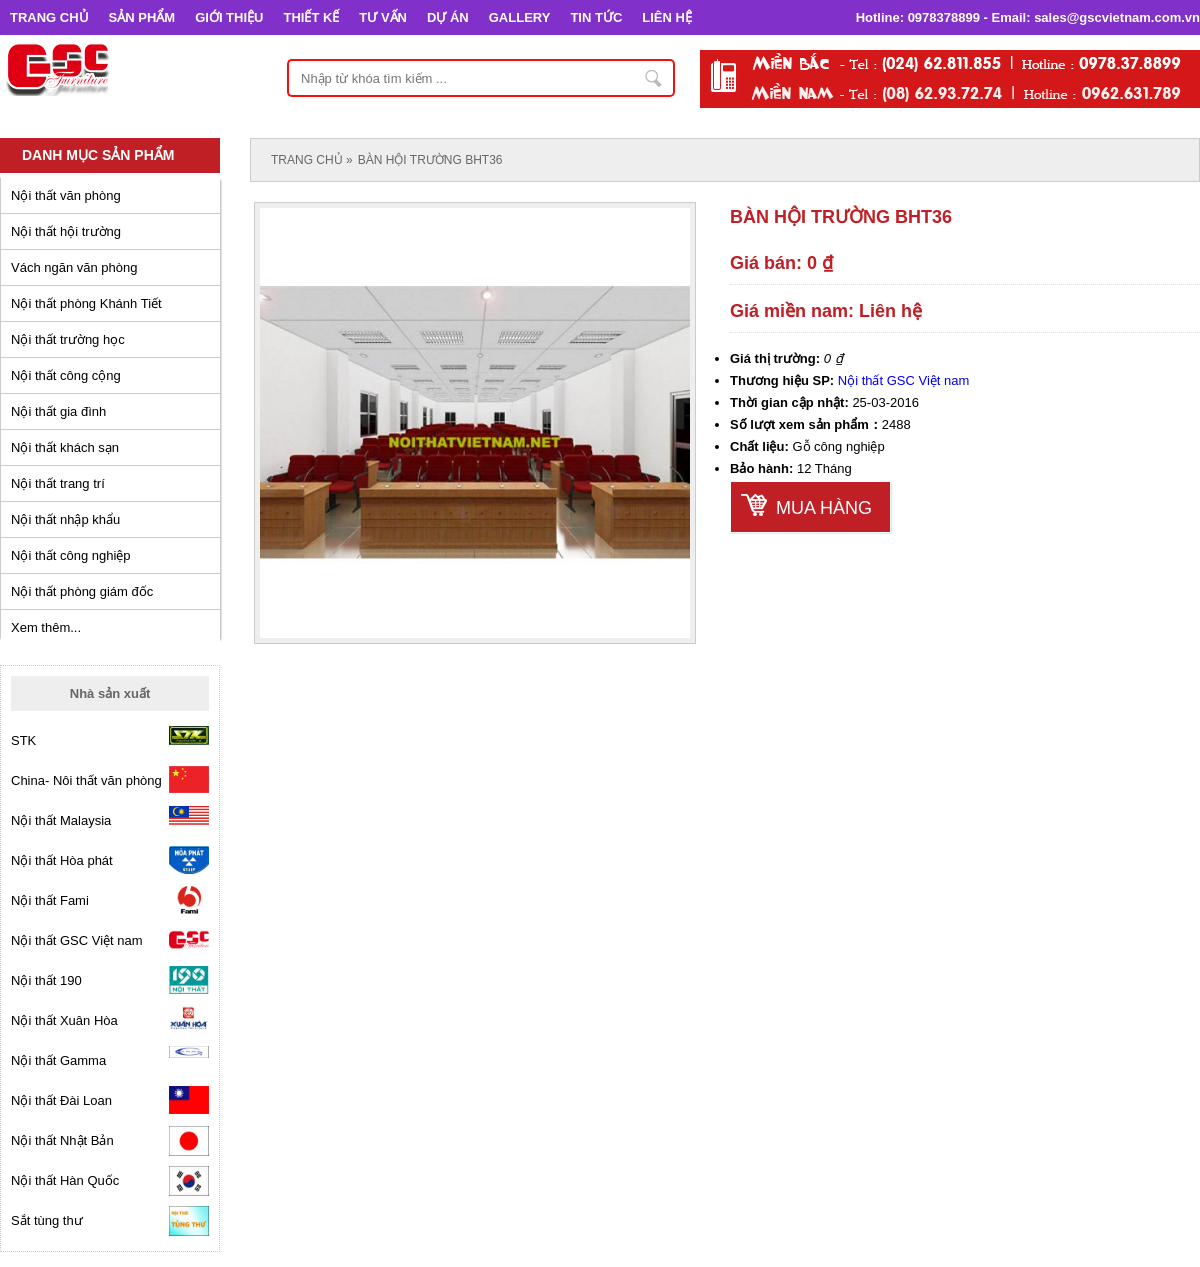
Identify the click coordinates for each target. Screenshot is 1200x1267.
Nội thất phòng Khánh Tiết (86, 303)
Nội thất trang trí (58, 483)
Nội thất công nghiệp (71, 555)
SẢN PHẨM (142, 17)
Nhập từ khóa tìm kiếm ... (654, 78)
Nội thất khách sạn (65, 447)
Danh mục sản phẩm (98, 155)
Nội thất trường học (68, 339)
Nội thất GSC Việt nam (904, 380)
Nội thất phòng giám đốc (82, 591)
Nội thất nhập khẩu (65, 519)
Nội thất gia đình (58, 411)
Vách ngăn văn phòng (74, 267)
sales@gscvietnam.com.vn (1117, 17)
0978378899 (944, 17)
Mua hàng (824, 508)
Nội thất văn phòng (66, 195)
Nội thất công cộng (66, 375)
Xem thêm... (46, 627)
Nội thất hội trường (66, 231)
